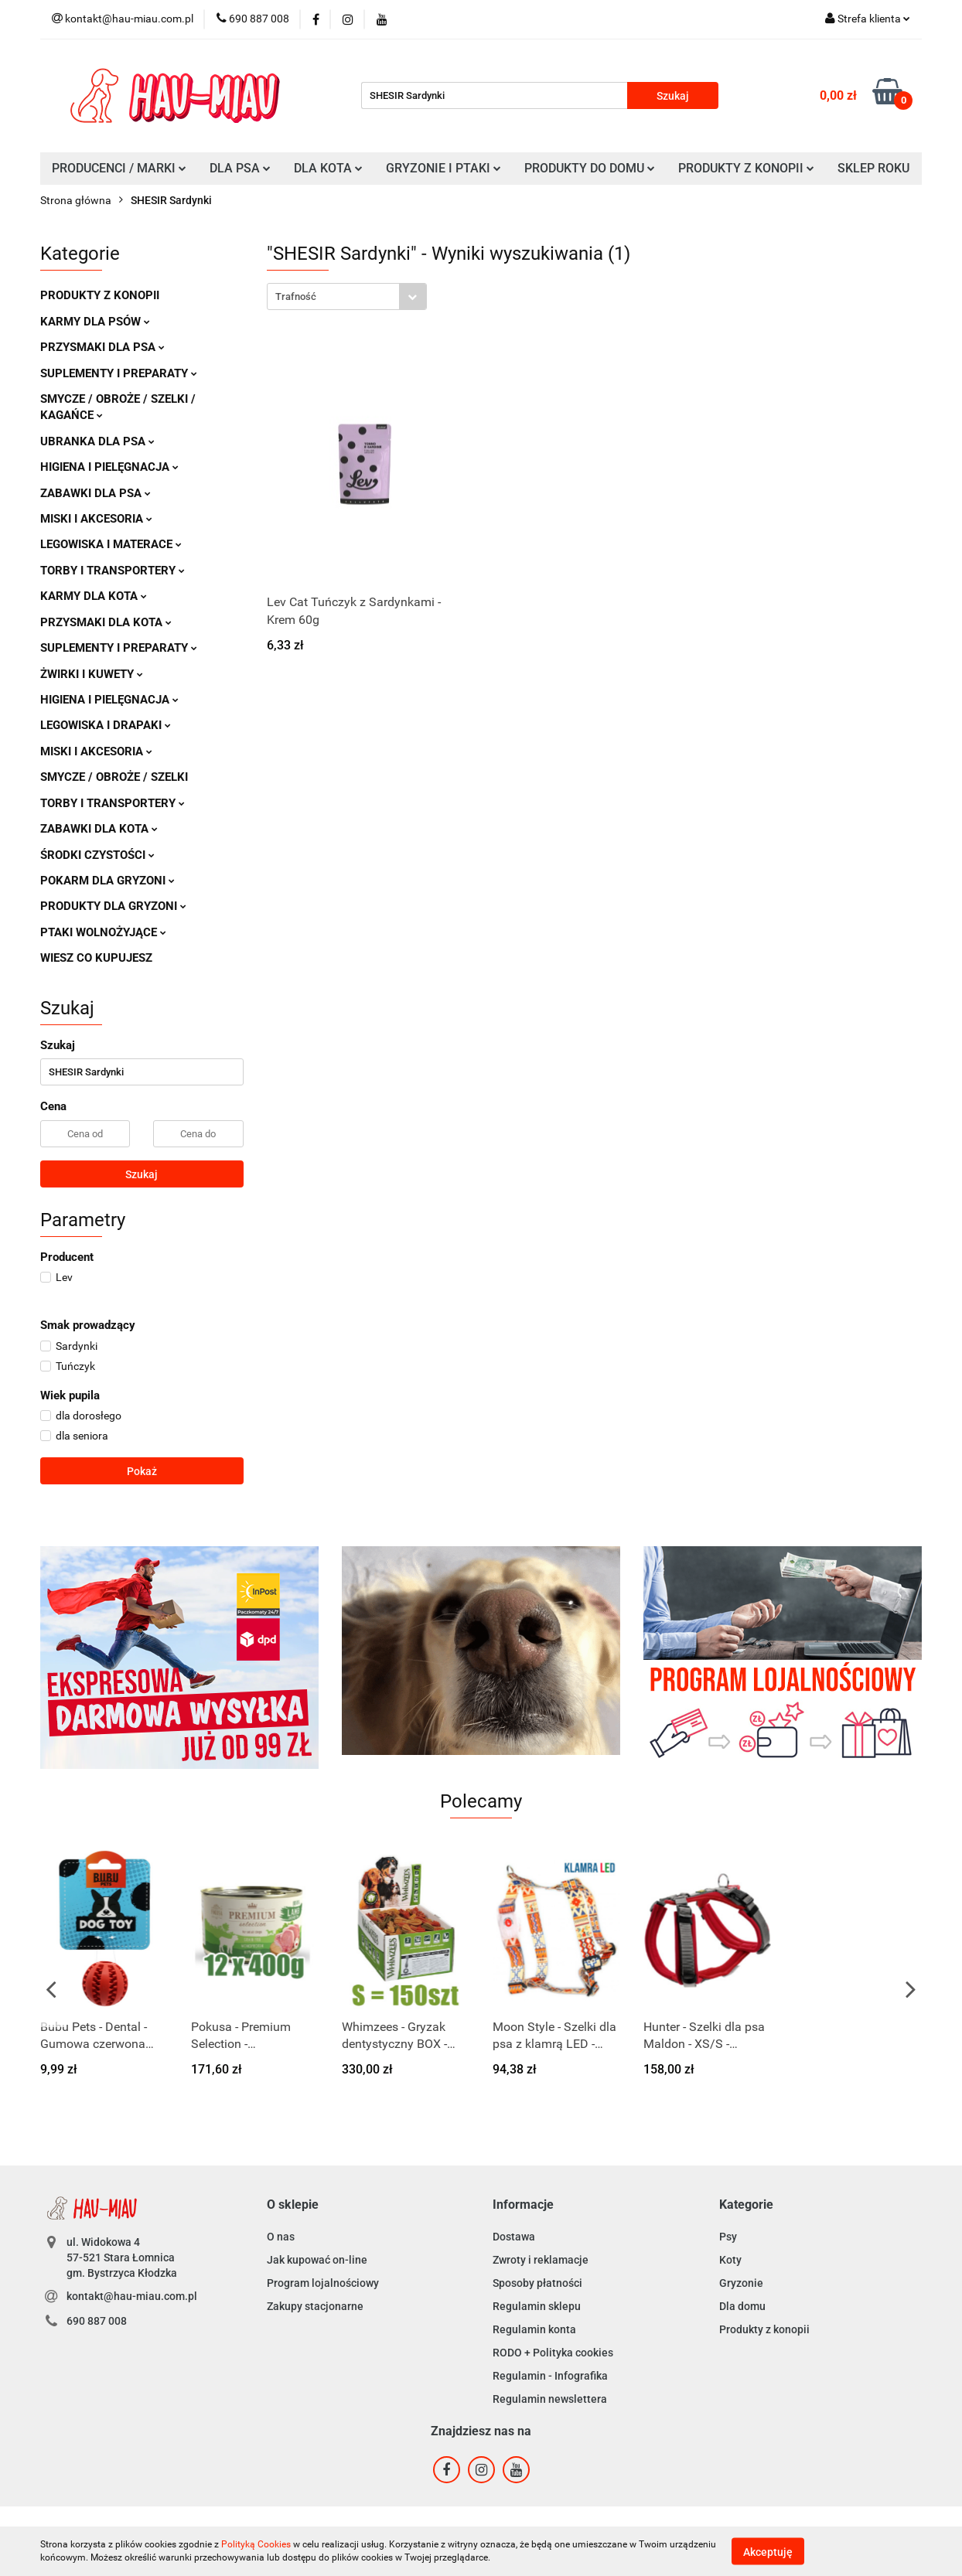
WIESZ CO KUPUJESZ (96, 958)
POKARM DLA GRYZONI (107, 881)
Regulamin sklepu (537, 2306)
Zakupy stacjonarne (315, 2306)
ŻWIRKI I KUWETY (91, 674)
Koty (730, 2260)
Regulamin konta (534, 2329)
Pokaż (142, 1471)
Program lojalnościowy (323, 2283)
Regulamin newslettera (550, 2399)
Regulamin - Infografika (550, 2376)
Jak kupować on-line (317, 2260)
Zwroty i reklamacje (540, 2260)
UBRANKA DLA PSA (97, 441)
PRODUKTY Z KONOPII (746, 168)
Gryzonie (741, 2283)
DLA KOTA (328, 168)
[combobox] (347, 296)
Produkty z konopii (764, 2329)
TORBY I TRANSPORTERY (112, 571)
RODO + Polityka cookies (553, 2352)
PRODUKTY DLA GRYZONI (113, 906)
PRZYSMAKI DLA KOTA (106, 622)
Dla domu (742, 2306)
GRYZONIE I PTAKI (443, 168)
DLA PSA (240, 168)
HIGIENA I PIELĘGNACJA (109, 467)
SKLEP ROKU (873, 168)
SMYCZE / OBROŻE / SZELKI (114, 777)
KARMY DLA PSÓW (95, 322)
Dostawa (514, 2236)
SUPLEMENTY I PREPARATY (118, 373)
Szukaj (141, 1174)
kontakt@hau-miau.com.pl (132, 2296)
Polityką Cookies (256, 2544)
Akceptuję (768, 2551)
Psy (728, 2236)
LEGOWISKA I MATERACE (111, 544)
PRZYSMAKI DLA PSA (102, 347)
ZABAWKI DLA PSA (95, 493)
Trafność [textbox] (295, 296)
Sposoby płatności (537, 2283)
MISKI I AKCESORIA (96, 519)
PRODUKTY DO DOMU (589, 168)
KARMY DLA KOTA (93, 596)
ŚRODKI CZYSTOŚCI (97, 855)
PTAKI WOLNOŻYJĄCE (103, 932)
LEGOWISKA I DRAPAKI (105, 725)
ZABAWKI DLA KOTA (99, 829)
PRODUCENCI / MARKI (119, 168)
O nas (281, 2236)
